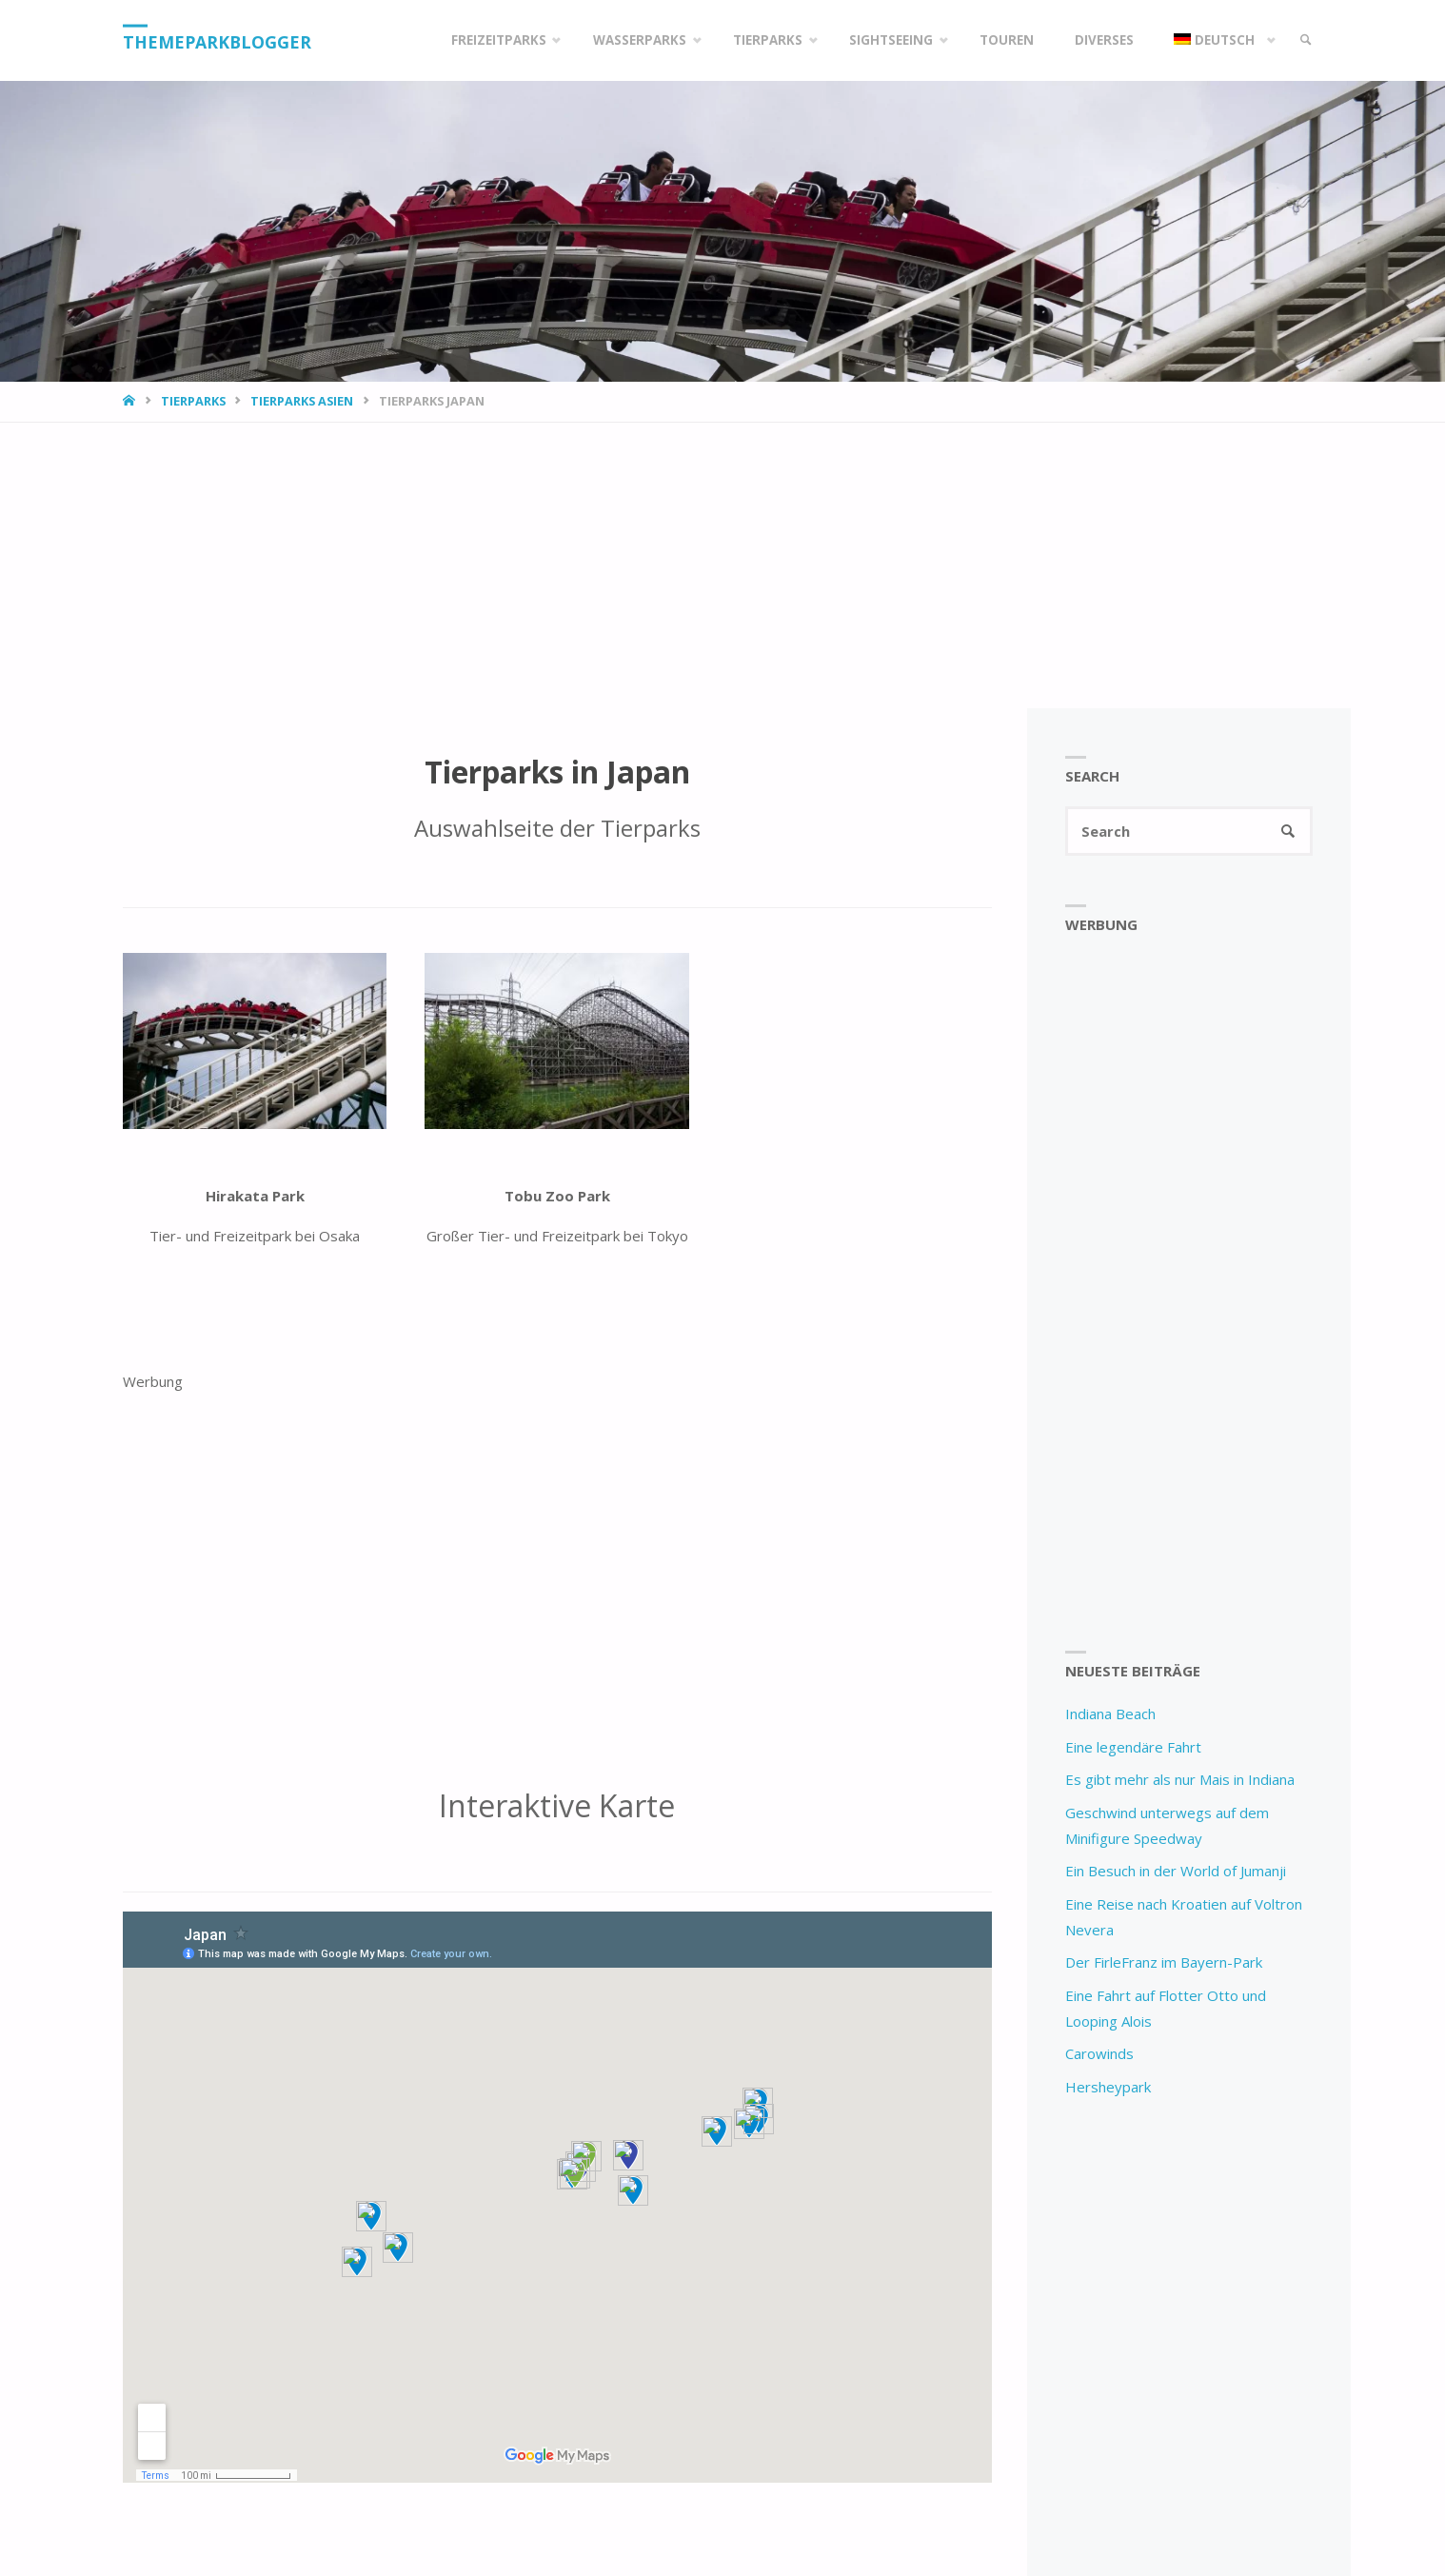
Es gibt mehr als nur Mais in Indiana (1180, 1780)
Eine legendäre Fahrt (1133, 1746)
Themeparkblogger (218, 41)
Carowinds (1099, 2054)
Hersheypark (1108, 2086)
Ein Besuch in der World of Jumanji (1175, 1871)
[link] (1304, 40)
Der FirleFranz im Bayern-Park (1163, 1962)
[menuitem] (1219, 40)
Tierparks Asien (301, 400)
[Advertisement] (722, 565)
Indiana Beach (1110, 1714)
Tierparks (193, 400)
